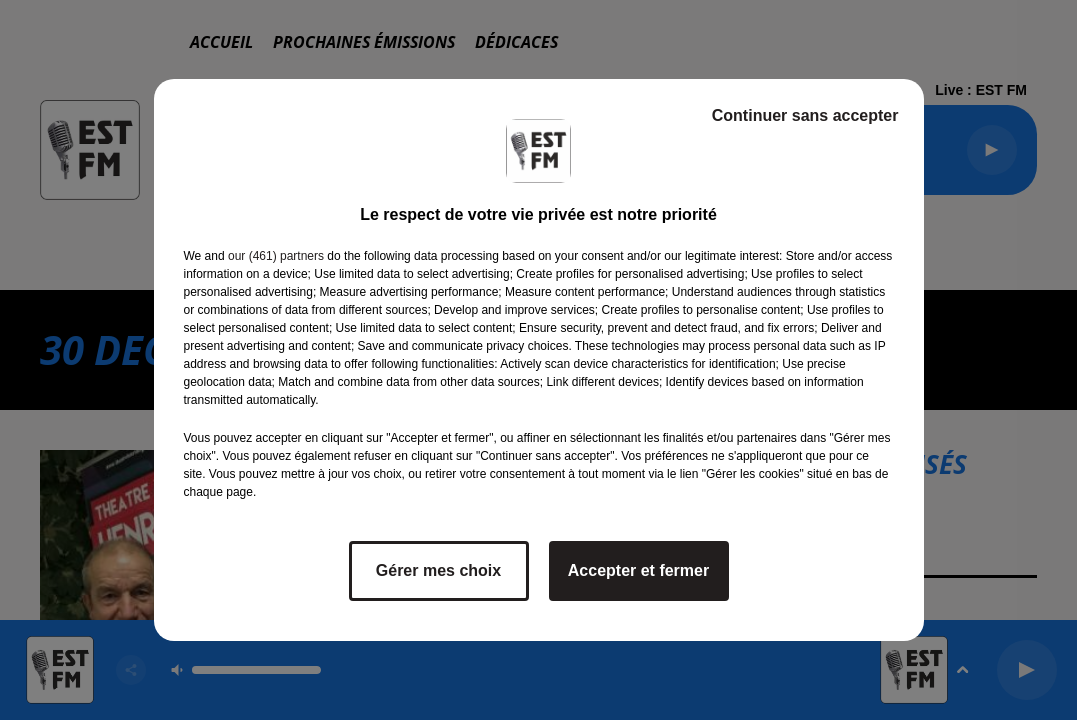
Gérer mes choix (438, 570)
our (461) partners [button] (276, 256)
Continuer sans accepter (805, 115)
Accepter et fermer (638, 570)
